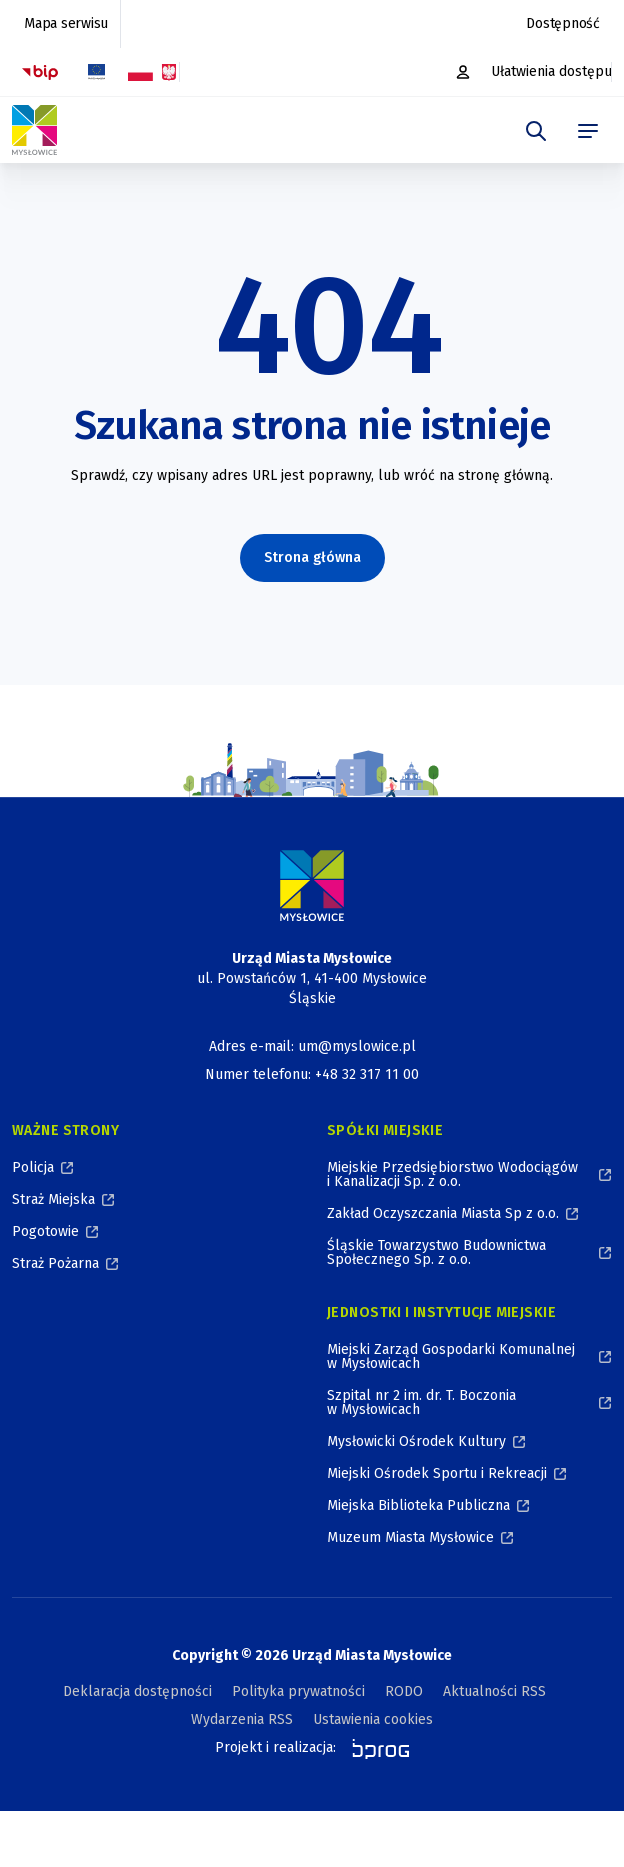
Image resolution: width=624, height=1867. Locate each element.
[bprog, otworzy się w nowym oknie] (374, 1748)
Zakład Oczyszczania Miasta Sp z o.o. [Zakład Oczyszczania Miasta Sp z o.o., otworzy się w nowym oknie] (443, 1213)
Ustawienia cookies (373, 1719)
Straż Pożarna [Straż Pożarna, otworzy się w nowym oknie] (55, 1263)
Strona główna (312, 557)
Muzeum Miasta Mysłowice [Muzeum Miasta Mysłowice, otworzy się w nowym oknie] (410, 1537)
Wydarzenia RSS (242, 1719)
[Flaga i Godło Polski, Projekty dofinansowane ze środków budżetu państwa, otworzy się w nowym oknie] (152, 72)
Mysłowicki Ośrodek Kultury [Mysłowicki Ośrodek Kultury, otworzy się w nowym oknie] (416, 1441)
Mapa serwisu (66, 23)
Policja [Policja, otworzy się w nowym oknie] (33, 1167)
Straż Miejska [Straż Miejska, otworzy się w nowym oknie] (53, 1199)
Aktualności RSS (494, 1691)
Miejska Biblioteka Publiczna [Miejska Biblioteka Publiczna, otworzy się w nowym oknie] (418, 1505)
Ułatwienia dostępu (551, 71)
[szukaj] (536, 131)
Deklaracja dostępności (137, 1691)
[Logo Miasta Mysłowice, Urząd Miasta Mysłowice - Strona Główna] (312, 885)
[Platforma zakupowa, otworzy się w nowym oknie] (465, 72)
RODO (404, 1691)
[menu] (588, 131)
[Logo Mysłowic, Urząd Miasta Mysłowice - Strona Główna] (34, 130)
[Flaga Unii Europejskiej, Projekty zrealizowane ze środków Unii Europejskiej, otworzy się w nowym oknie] (96, 72)
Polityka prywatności (298, 1691)
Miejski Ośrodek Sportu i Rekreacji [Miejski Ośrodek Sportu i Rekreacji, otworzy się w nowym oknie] (437, 1473)
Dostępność (563, 23)
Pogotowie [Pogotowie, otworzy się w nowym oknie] (45, 1231)
